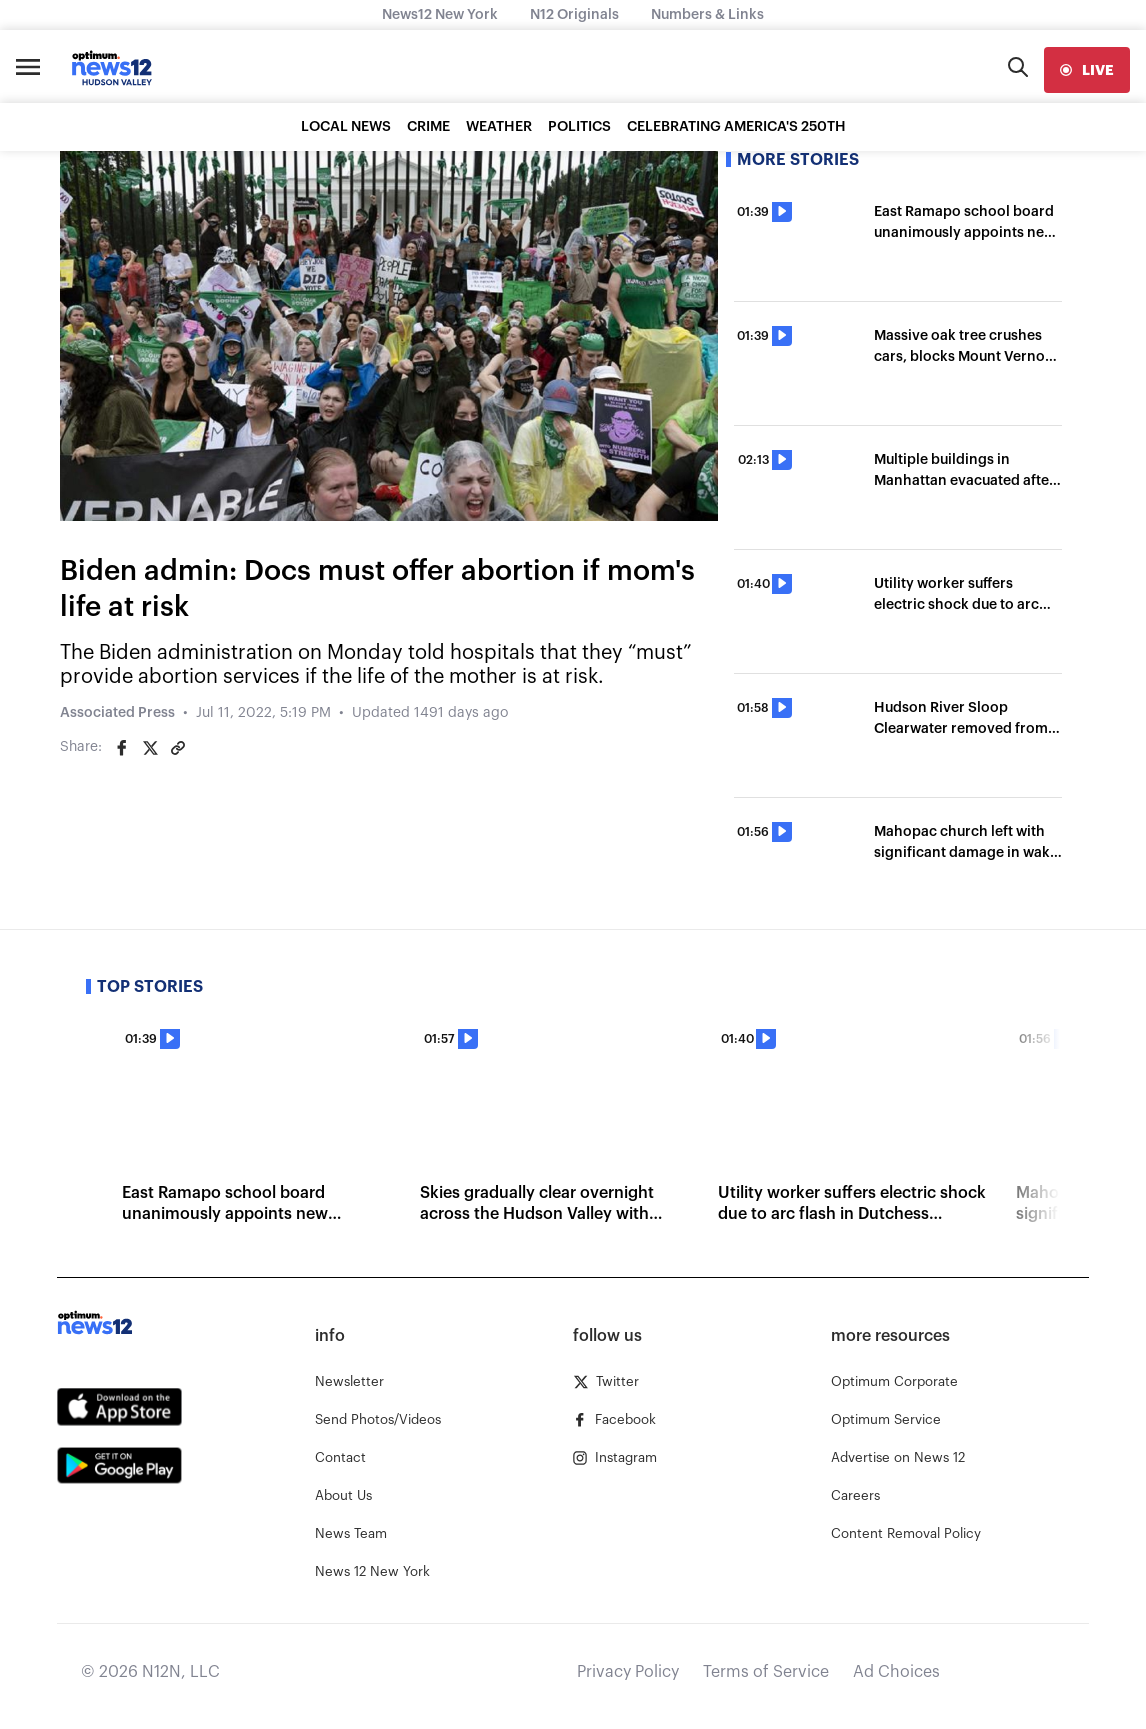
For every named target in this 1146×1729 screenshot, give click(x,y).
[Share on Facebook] (122, 748)
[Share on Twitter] (150, 748)
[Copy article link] (178, 748)
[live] (1087, 70)
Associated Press (117, 713)
